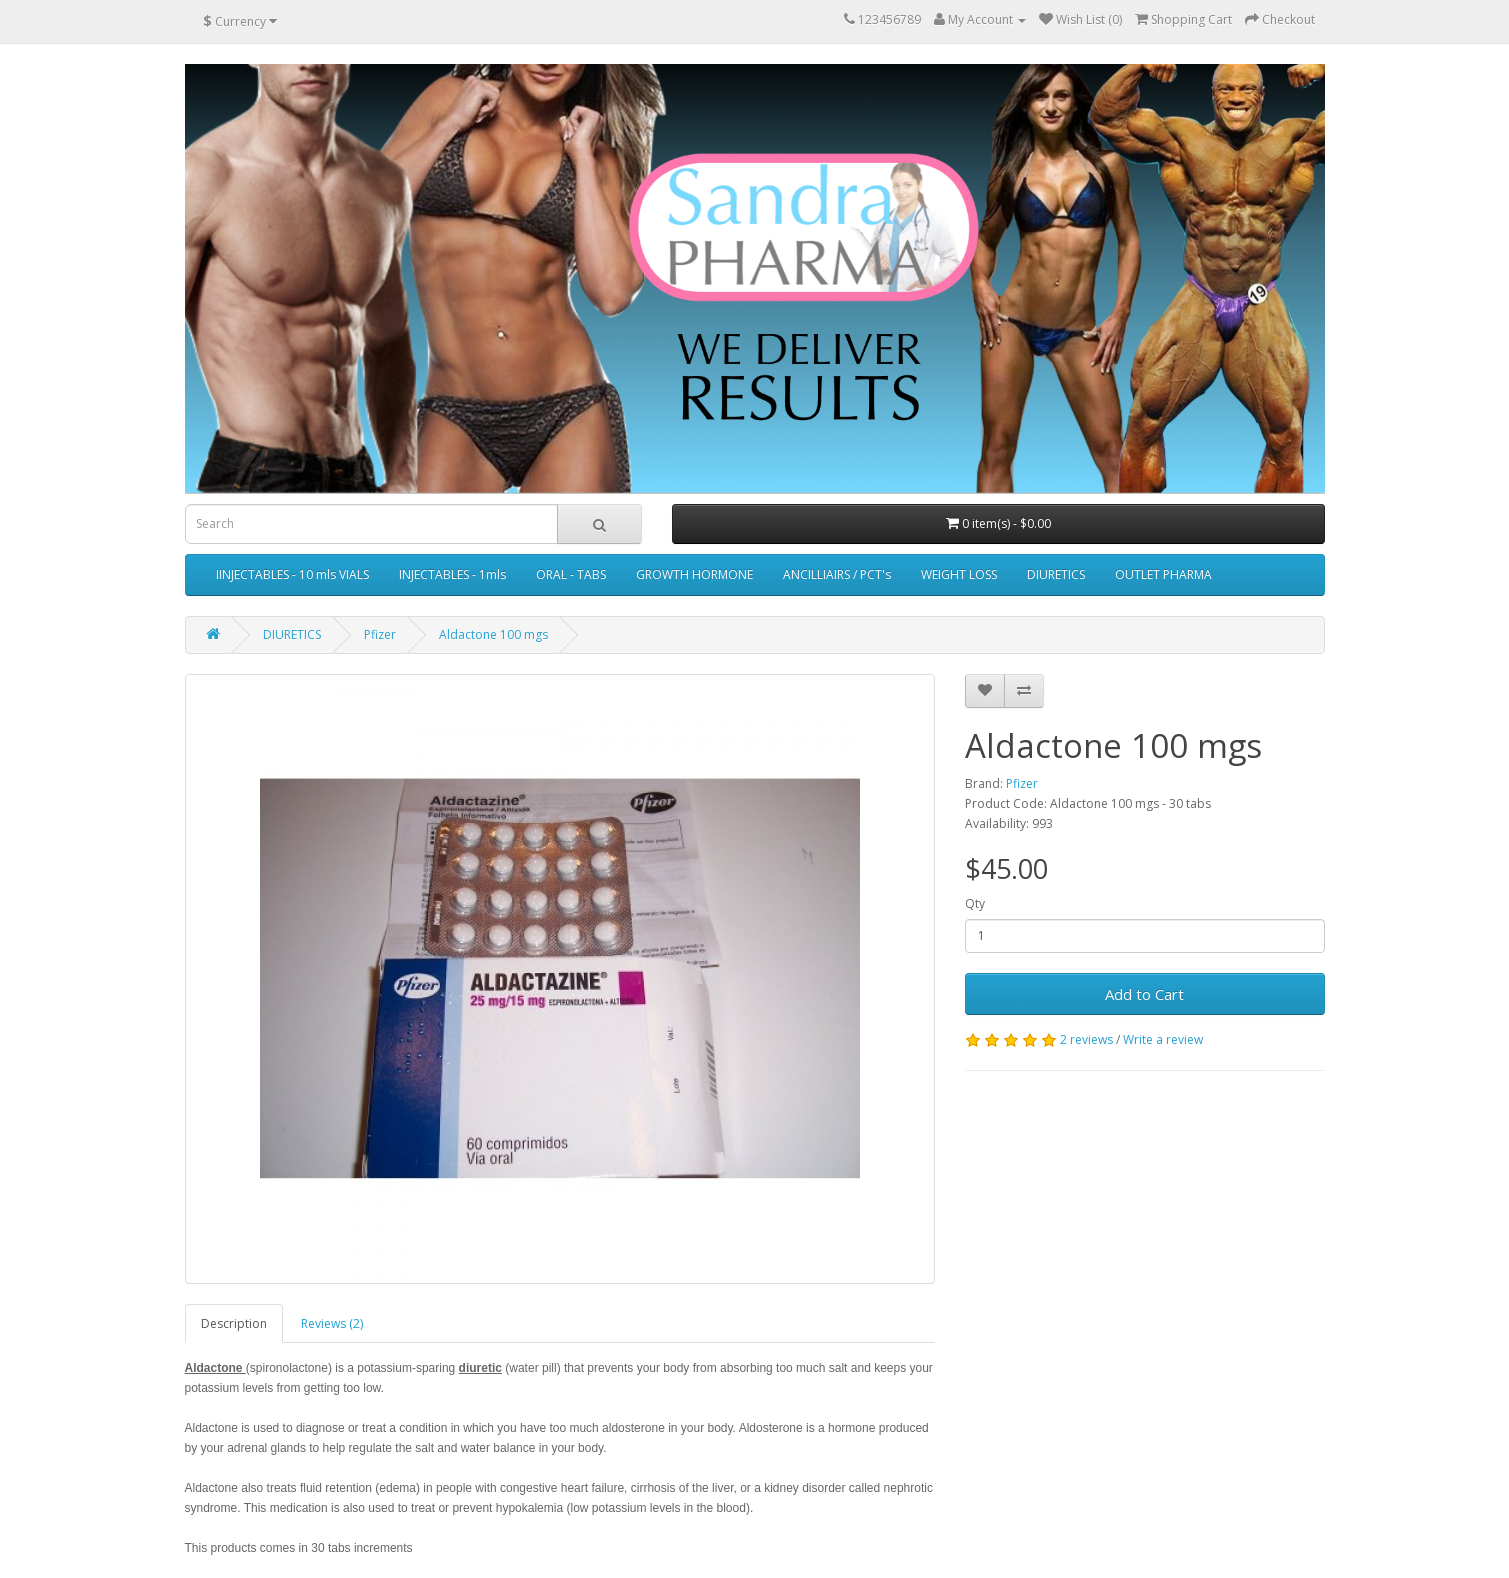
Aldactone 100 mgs (493, 634)
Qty (975, 903)
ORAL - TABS (571, 574)
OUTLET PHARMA (1163, 574)
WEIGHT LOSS (959, 574)
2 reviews (1086, 1039)
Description (234, 1323)
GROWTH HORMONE (694, 574)
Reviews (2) (332, 1323)
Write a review (1163, 1039)
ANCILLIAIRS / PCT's (837, 574)
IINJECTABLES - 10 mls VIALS (292, 574)
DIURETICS (1056, 574)
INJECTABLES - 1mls (452, 574)
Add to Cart (1144, 994)
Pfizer (380, 634)
